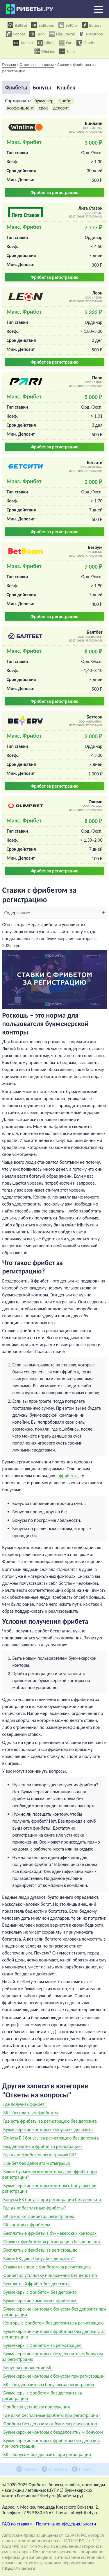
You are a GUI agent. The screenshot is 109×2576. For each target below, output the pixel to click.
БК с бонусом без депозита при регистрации (47, 2454)
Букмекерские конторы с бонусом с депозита (48, 2129)
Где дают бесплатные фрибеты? (34, 2208)
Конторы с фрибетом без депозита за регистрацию (53, 2323)
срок (43, 108)
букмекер (43, 100)
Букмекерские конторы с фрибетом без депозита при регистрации (51, 2443)
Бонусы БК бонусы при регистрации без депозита (52, 2199)
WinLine (44, 51)
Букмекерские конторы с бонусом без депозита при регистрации (54, 2311)
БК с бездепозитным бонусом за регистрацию (48, 2384)
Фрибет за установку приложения (36, 2407)
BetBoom (42, 25)
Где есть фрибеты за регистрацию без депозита (50, 2121)
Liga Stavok (62, 34)
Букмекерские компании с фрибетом (39, 2300)
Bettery (92, 25)
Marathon (91, 34)
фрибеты (67, 1476)
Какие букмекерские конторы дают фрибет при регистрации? (49, 2174)
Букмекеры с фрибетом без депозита (40, 2292)
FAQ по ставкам (17, 2524)
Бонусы (42, 87)
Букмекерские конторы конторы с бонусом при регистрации (49, 2188)
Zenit (67, 51)
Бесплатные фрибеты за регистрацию (40, 2250)
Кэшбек (66, 87)
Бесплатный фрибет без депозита (36, 2283)
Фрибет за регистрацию (54, 192)
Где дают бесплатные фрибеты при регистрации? (52, 2415)
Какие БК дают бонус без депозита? (38, 2258)
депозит (61, 108)
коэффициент (20, 108)
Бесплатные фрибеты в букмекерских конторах (50, 2233)
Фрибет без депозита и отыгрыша (36, 2163)
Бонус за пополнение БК (27, 2367)
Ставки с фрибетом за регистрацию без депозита (51, 2241)
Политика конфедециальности (66, 2524)
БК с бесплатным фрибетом (30, 2112)
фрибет (66, 100)
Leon (37, 34)
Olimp (46, 43)
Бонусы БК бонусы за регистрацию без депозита (51, 2138)
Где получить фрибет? (25, 2104)
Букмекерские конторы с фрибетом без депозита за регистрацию (54, 2334)
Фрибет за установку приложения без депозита (50, 2275)
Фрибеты (16, 87)
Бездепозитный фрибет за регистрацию (42, 2146)
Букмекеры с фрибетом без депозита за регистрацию (42, 2395)
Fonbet (15, 34)
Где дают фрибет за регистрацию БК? (39, 2155)
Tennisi (85, 43)
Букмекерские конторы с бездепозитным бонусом (53, 2432)
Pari (65, 43)
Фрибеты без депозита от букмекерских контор (50, 2423)
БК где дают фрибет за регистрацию (38, 2216)
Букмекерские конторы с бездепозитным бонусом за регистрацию (52, 2356)
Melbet (23, 43)
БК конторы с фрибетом (26, 2224)
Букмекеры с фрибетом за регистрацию (42, 2345)
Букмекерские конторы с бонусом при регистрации (54, 2376)
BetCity (68, 25)
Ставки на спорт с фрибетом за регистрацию (47, 2267)
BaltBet (17, 25)
